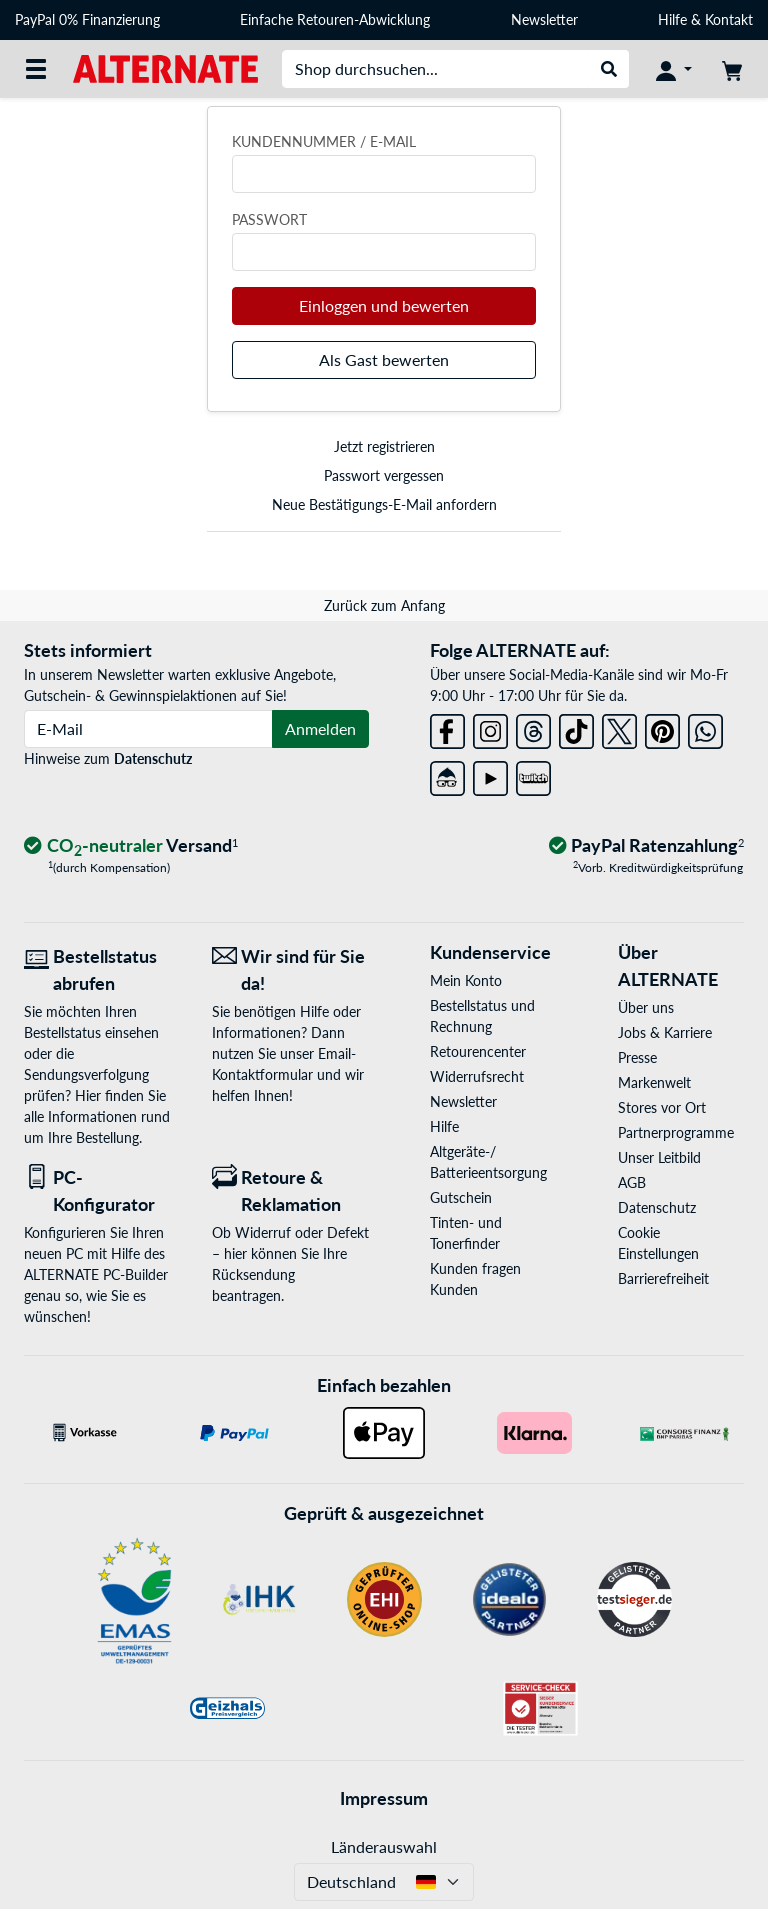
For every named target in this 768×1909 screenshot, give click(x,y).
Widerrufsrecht (477, 1076)
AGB (632, 1182)
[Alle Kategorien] (36, 69)
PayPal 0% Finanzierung (87, 19)
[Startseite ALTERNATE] (165, 67)
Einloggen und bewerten (384, 305)
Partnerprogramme (676, 1132)
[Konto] (674, 69)
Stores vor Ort (662, 1107)
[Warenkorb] (732, 69)
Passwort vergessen (384, 475)
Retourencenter (478, 1051)
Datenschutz (153, 758)
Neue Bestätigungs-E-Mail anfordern (384, 504)
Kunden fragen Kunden (475, 1279)
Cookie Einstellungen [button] (658, 1243)
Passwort (269, 219)
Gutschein (461, 1197)
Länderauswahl (384, 1846)
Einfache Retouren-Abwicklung (335, 19)
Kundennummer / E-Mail (324, 141)
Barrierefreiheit (663, 1278)
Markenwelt (654, 1082)
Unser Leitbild (659, 1157)
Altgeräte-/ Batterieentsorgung (488, 1162)
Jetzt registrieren (384, 446)
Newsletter (544, 19)
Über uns (646, 1007)
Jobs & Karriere (665, 1032)
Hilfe (672, 19)
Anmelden (320, 728)
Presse (637, 1057)
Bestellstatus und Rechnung (482, 1016)
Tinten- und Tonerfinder (466, 1233)
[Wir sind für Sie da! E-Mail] (291, 970)
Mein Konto (466, 980)
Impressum (384, 1798)
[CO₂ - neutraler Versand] (131, 846)
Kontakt (729, 19)
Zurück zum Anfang (384, 605)
